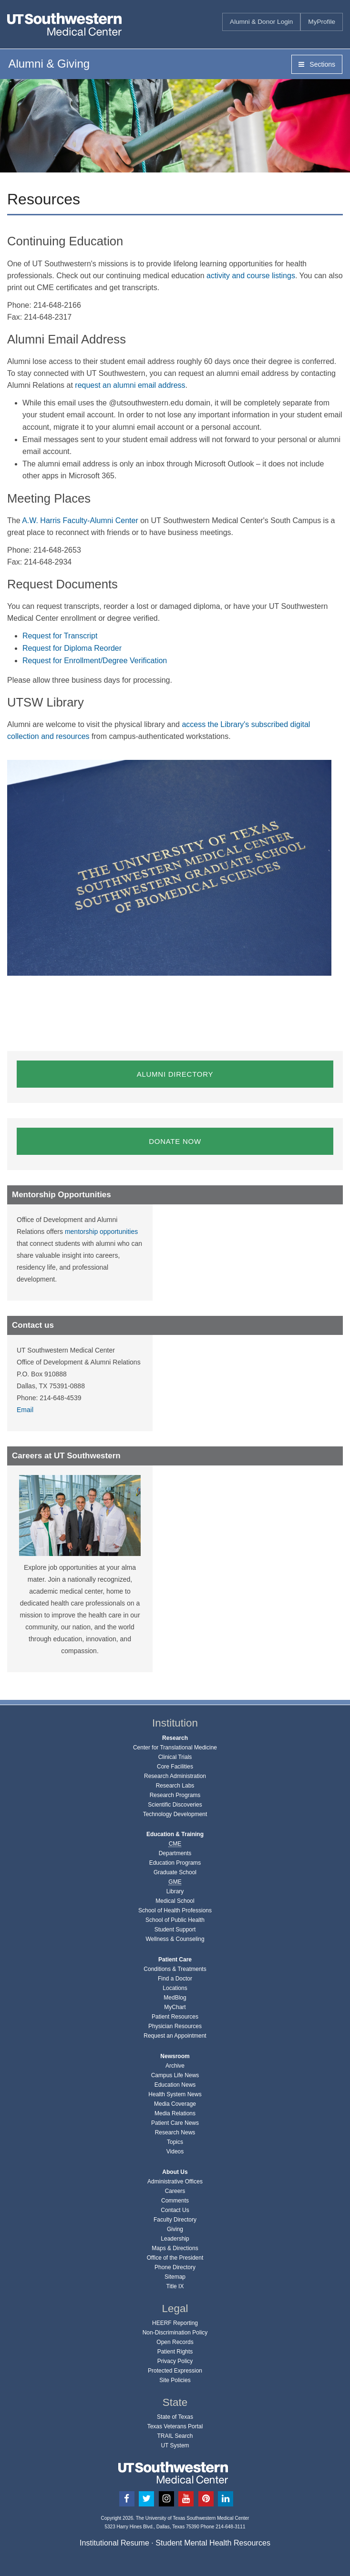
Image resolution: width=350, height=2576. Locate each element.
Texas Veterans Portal (175, 2426)
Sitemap (175, 2276)
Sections (317, 64)
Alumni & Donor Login (261, 21)
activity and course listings (250, 276)
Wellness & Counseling (174, 1939)
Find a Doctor (175, 1978)
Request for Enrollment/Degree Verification (94, 661)
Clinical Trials (175, 1757)
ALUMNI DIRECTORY (175, 1074)
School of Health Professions (175, 1910)
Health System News (174, 2094)
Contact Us (175, 2210)
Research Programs (175, 1795)
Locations (175, 1988)
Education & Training (175, 1834)
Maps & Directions (175, 2248)
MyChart (174, 2007)
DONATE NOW (175, 1141)
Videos (175, 2151)
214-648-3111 (230, 2526)
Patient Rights (175, 2351)
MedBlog (175, 1997)
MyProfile (321, 21)
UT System (175, 2445)
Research (175, 1738)
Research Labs (175, 1785)
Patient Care (175, 1959)
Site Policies (174, 2380)
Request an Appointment (175, 2035)
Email (25, 1410)
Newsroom (174, 2056)
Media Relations (175, 2113)
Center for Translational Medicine (175, 1747)
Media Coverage (175, 2104)
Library (175, 1891)
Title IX (175, 2286)
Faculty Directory (175, 2219)
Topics (175, 2142)
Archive (175, 2065)
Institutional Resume (114, 2542)
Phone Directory (175, 2267)
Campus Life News (175, 2075)
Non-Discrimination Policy (175, 2332)
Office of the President (175, 2257)
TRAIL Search (175, 2436)
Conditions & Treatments (175, 1969)
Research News (175, 2132)
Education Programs (175, 1862)
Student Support (175, 1929)
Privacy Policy (175, 2361)
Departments (175, 1853)
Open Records (174, 2342)
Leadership (175, 2238)
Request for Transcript (59, 636)
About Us (174, 2172)
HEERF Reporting (175, 2323)
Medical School (174, 1901)
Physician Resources (175, 2026)
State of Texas (175, 2417)
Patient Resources (175, 2016)
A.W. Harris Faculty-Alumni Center (80, 520)
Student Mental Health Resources (212, 2542)
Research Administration (175, 1776)
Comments (175, 2200)
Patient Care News (175, 2123)
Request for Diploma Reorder (72, 648)
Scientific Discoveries (175, 1804)
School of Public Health (175, 1920)
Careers (175, 2191)
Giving (175, 2229)
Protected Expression (175, 2370)
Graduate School (175, 1872)
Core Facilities (175, 1766)
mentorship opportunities (101, 1231)
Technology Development (175, 1814)
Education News (175, 2084)
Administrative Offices (175, 2181)
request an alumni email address (130, 385)
